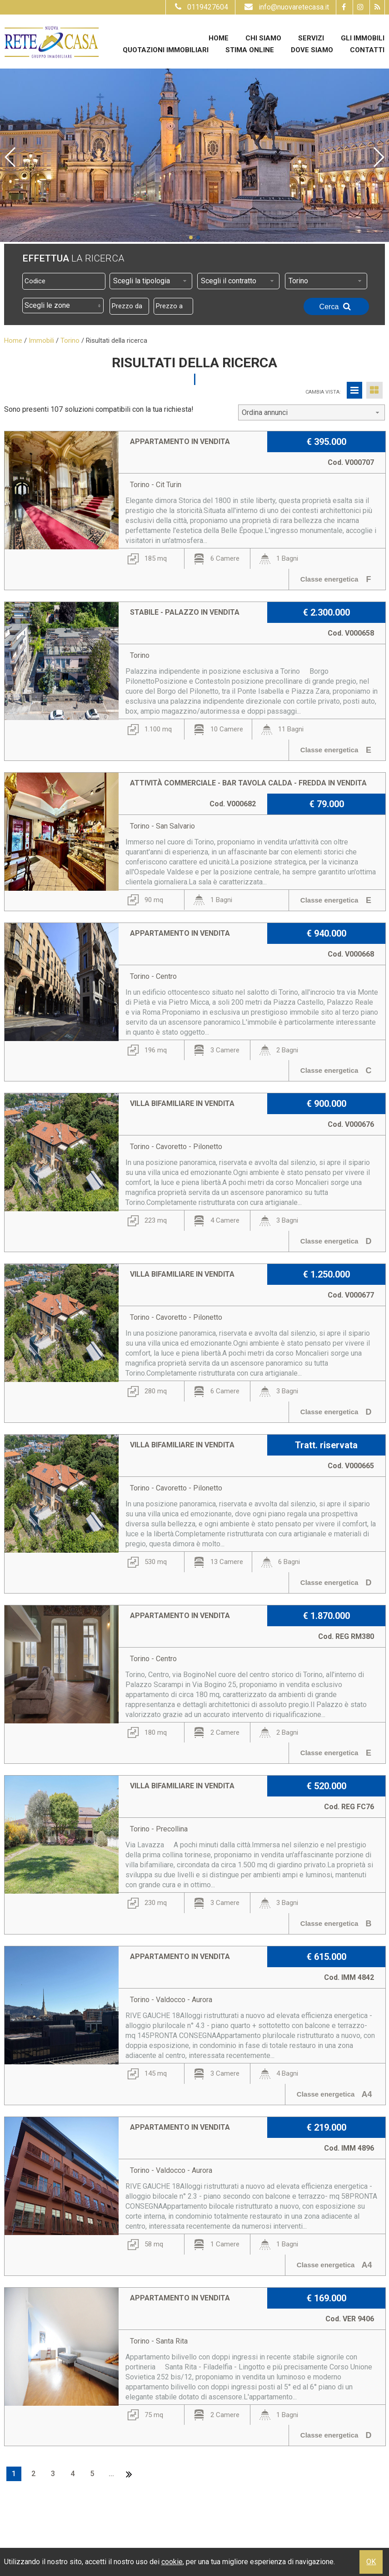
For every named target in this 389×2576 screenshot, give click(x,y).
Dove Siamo (312, 50)
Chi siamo (263, 38)
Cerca (336, 306)
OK (371, 2561)
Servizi (311, 38)
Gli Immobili (362, 38)
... (111, 2473)
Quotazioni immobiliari (166, 50)
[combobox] (151, 281)
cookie (172, 2561)
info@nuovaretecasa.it (285, 7)
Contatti (367, 50)
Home (219, 38)
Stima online (249, 50)
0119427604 (200, 7)
